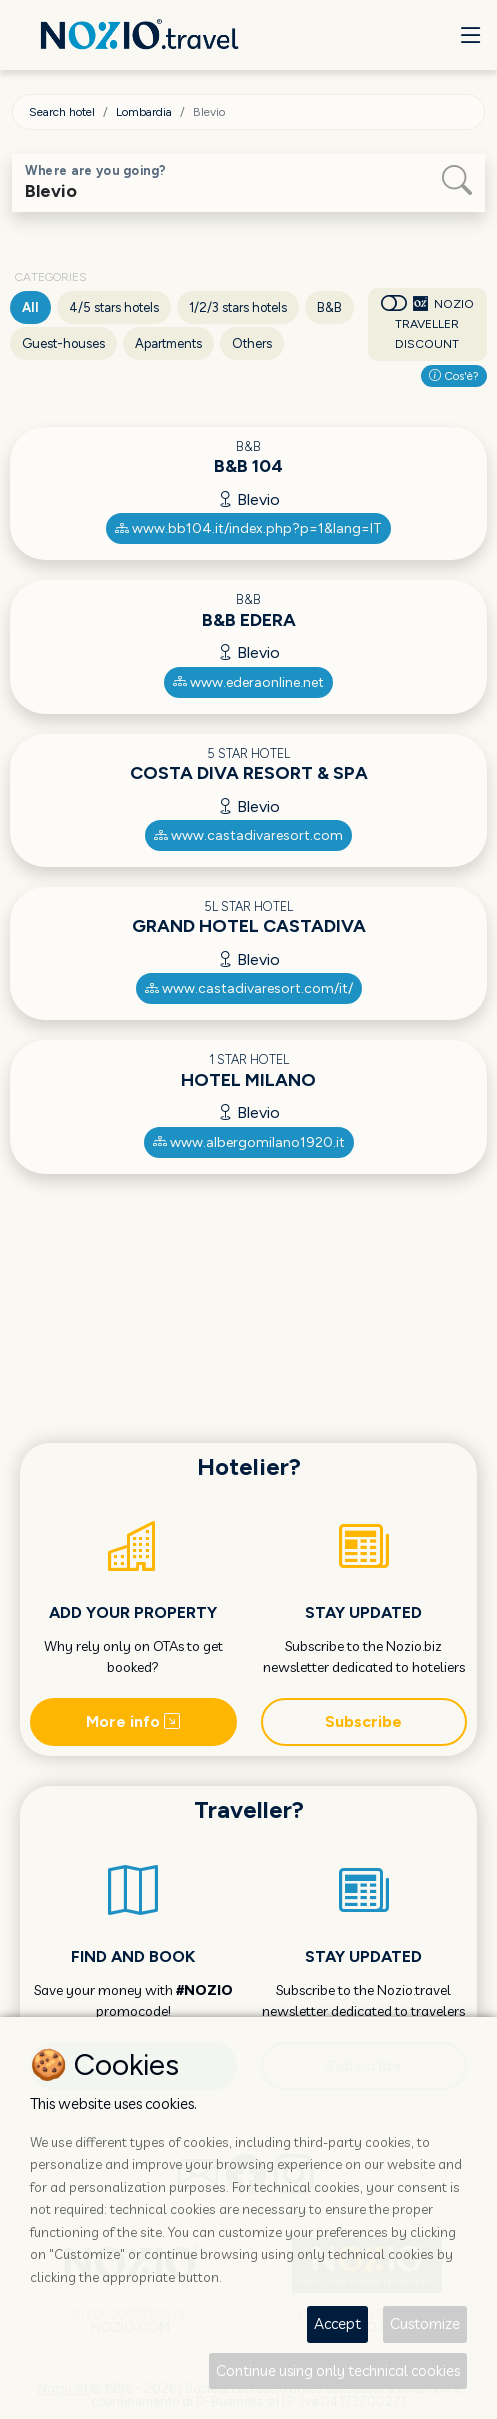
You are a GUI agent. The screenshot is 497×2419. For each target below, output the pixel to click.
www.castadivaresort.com (248, 835)
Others (252, 343)
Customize (425, 2323)
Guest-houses (63, 343)
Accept (337, 2323)
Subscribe (363, 1721)
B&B (329, 307)
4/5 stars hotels (114, 307)
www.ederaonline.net (248, 682)
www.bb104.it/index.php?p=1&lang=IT (248, 528)
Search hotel (62, 112)
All (30, 307)
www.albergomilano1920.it (249, 1142)
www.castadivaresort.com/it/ (249, 988)
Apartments (168, 343)
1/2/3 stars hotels (238, 307)
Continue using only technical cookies (338, 2370)
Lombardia (144, 112)
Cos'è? (454, 376)
